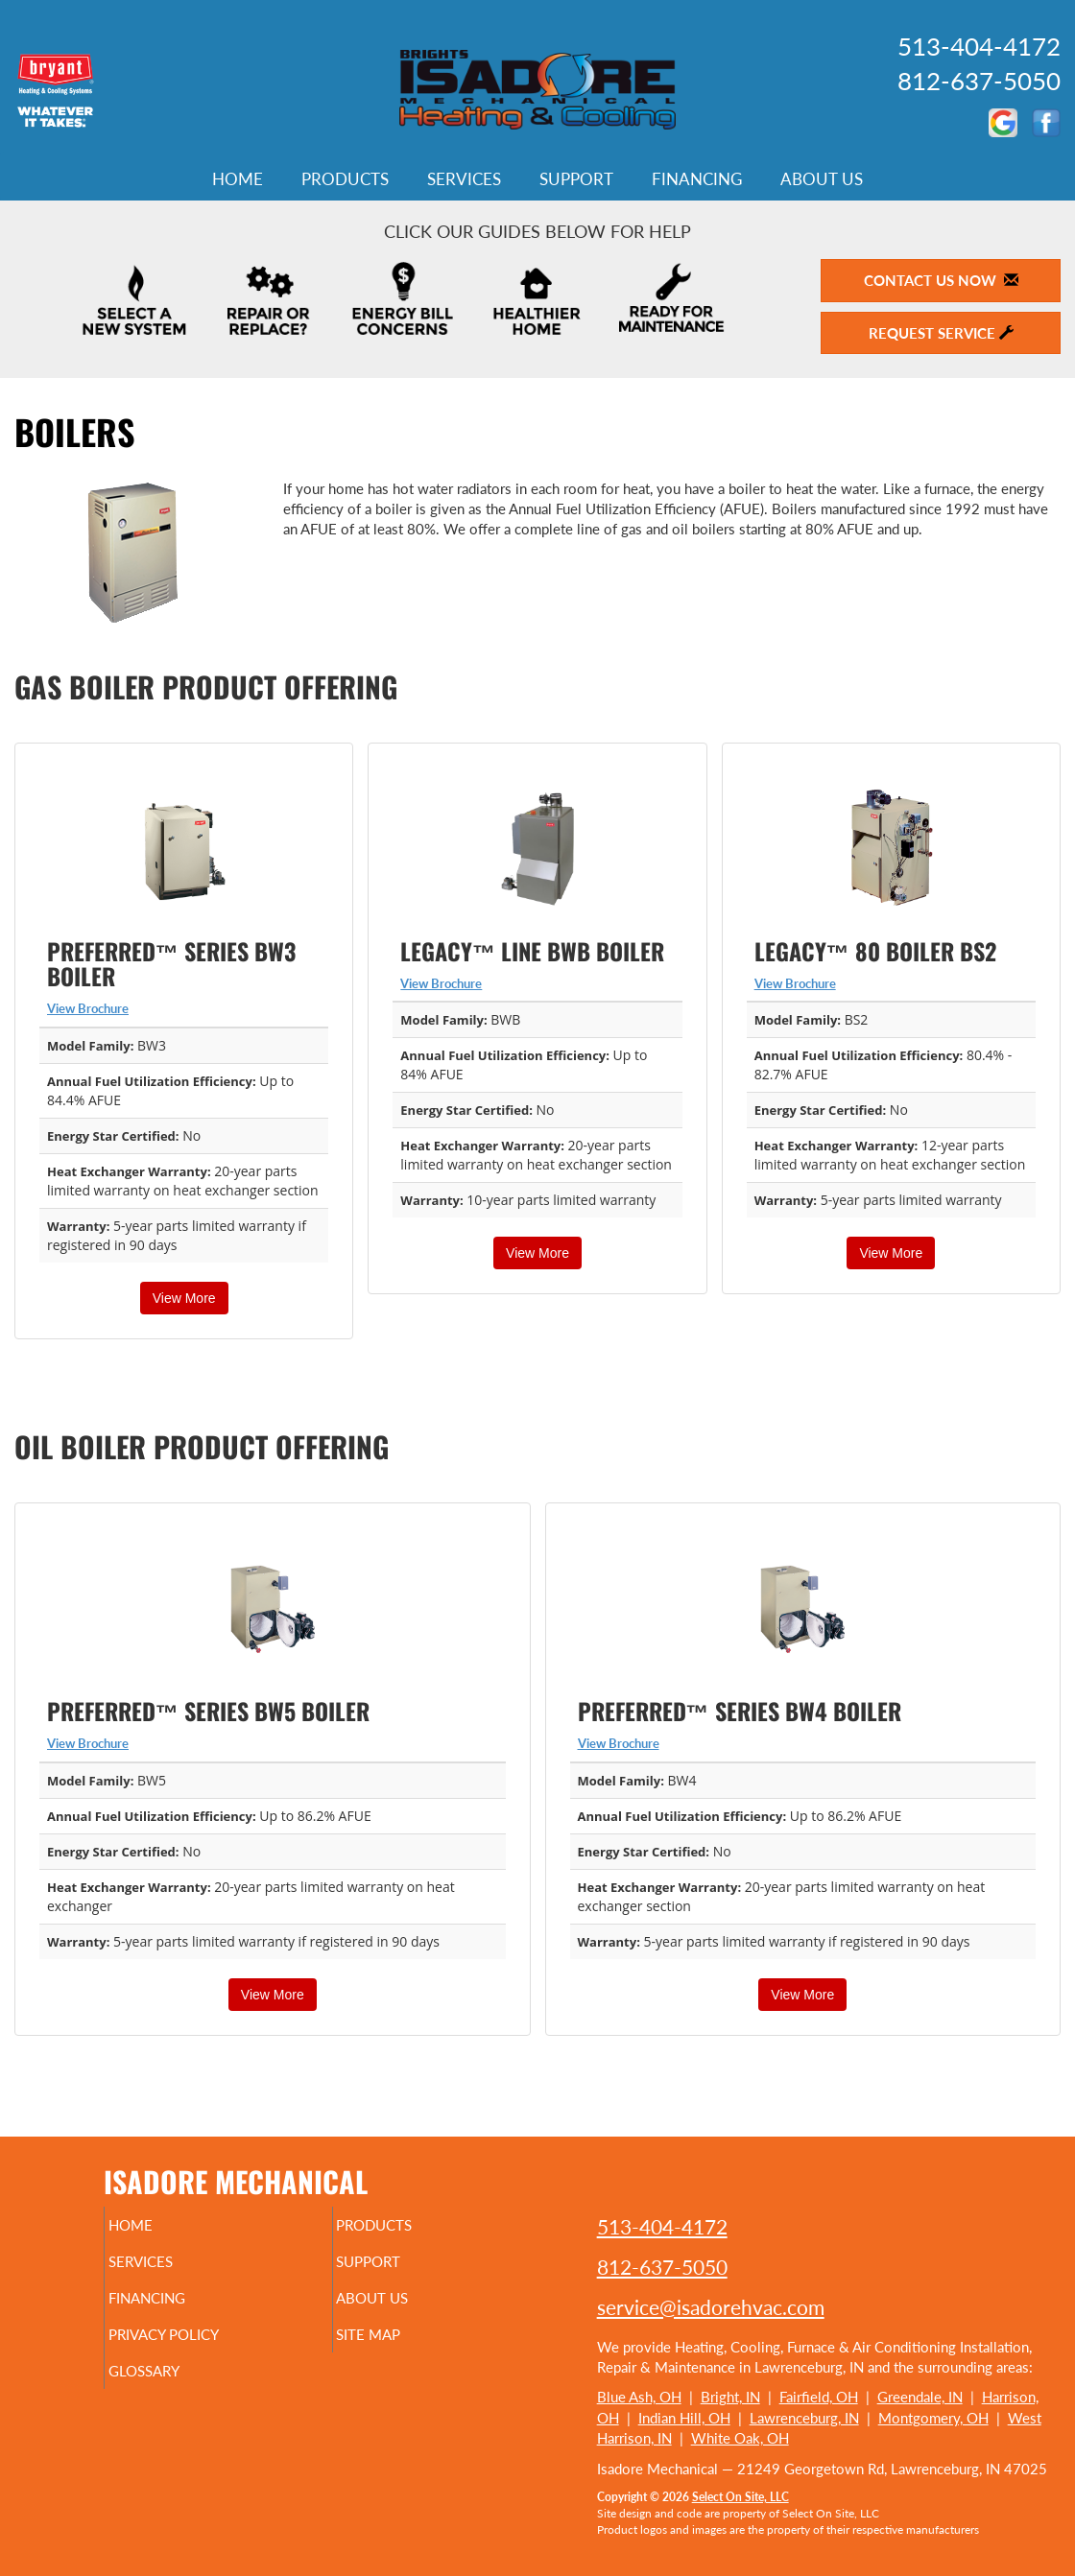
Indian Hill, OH (684, 2417)
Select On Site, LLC (740, 2497)
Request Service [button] (941, 333)
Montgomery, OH (933, 2417)
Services (464, 179)
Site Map (401, 2347)
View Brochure (88, 1008)
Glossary (176, 2388)
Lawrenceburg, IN (804, 2417)
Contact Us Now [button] (941, 280)
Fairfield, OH (818, 2396)
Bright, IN (730, 2396)
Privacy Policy (200, 2347)
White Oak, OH (740, 2437)
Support (576, 179)
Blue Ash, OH (639, 2396)
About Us (821, 179)
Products (345, 179)
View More (184, 1298)
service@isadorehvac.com (710, 2307)
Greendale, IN (920, 2396)
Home (237, 179)
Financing (697, 179)
